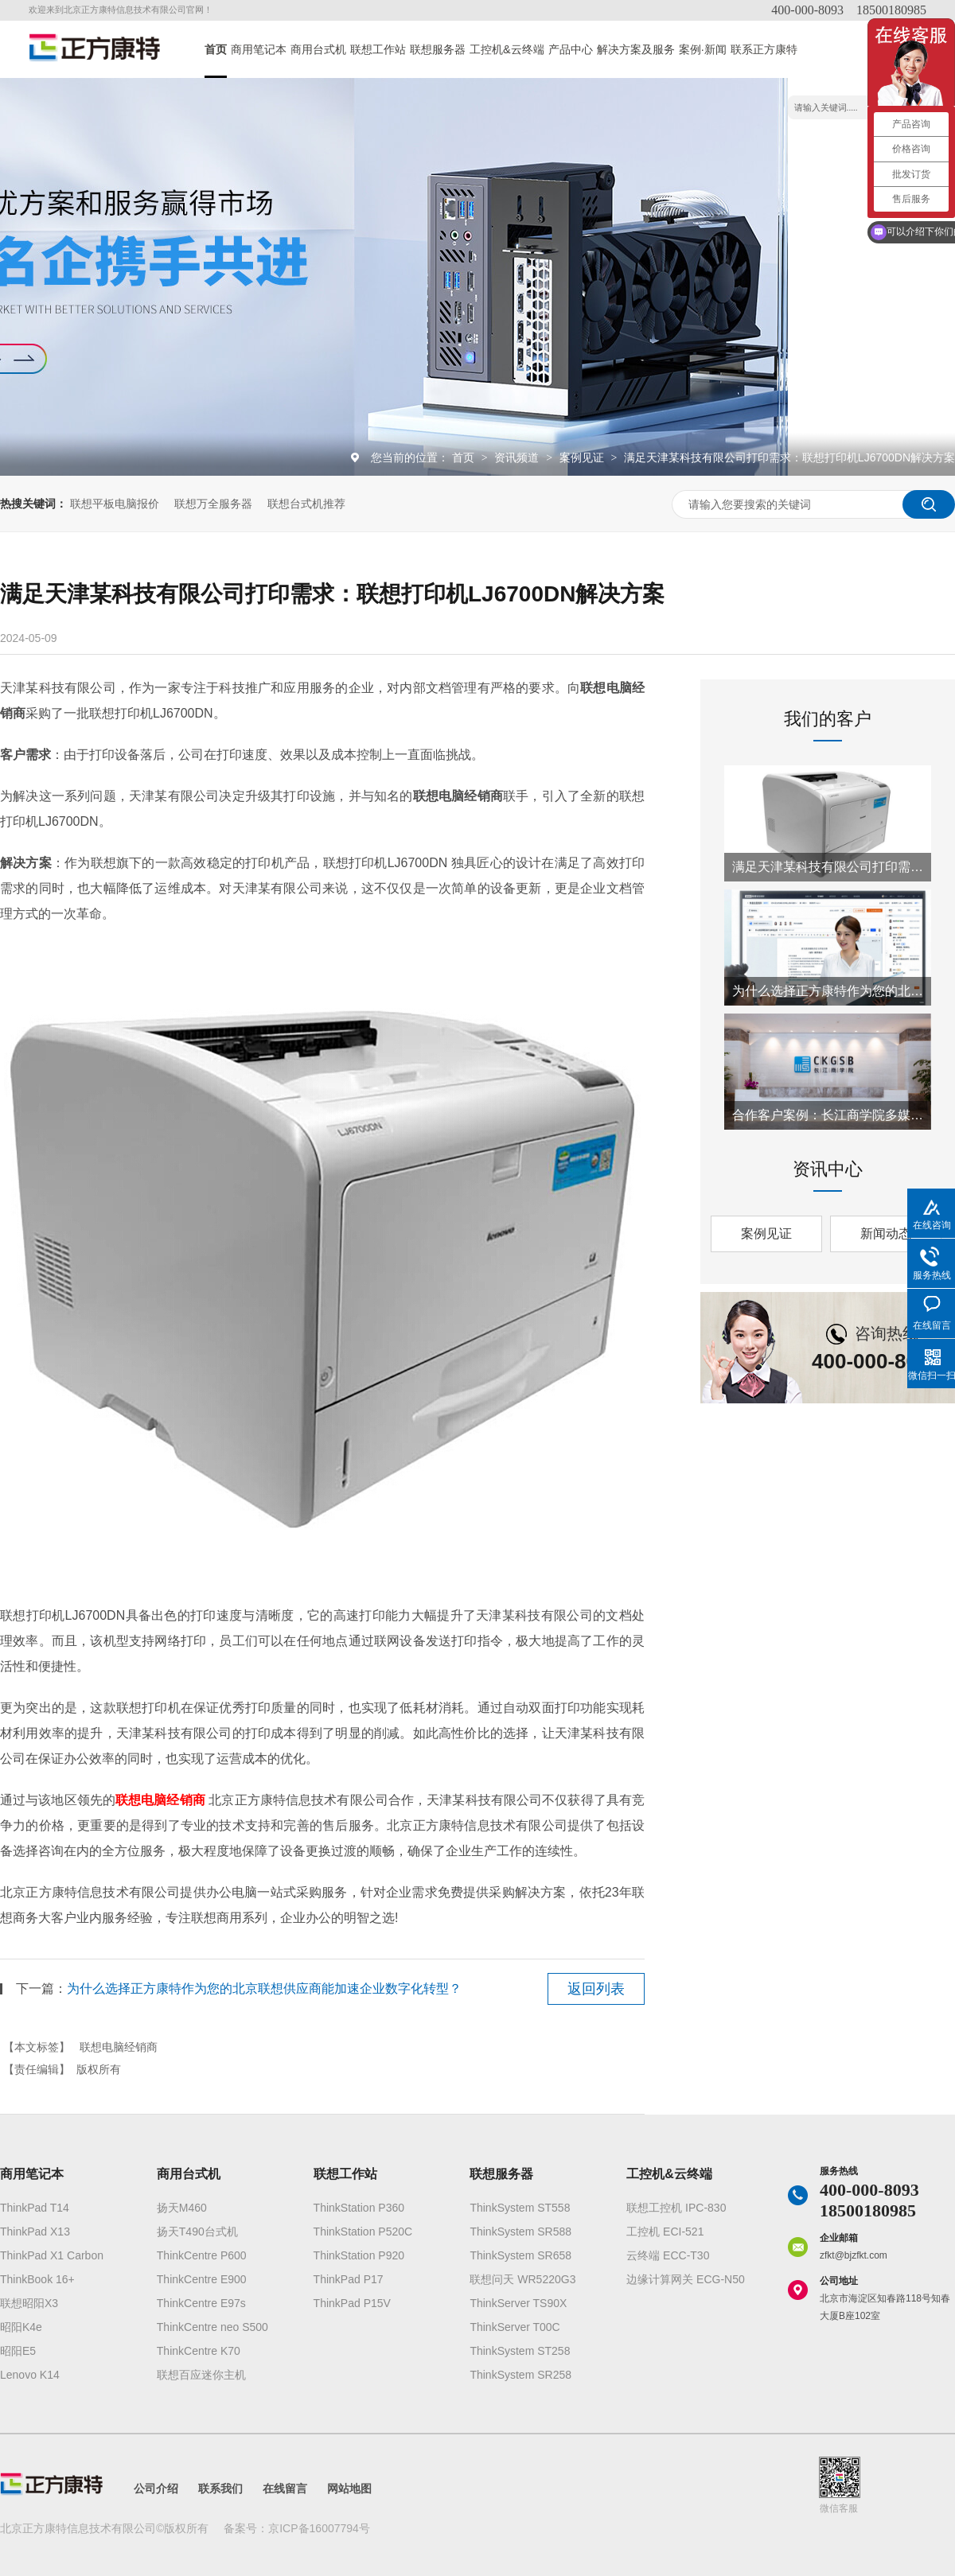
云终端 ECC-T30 (667, 2255)
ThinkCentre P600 (202, 2255)
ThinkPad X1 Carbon (51, 2255)
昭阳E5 (18, 2350)
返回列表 (596, 1989)
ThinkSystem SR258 (520, 2374)
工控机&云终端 (507, 49)
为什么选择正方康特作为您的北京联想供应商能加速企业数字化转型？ (264, 1988)
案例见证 (583, 457)
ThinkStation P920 (359, 2255)
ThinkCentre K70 (198, 2350)
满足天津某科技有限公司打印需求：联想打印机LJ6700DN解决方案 (789, 457)
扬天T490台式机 (197, 2231)
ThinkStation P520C (363, 2231)
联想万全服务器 (213, 503)
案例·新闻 (703, 49)
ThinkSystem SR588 (520, 2231)
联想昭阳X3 (29, 2303)
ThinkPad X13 (35, 2231)
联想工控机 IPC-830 (676, 2207)
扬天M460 (182, 2207)
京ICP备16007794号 (319, 2528)
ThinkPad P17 (349, 2279)
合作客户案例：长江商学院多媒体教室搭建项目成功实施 (827, 1115)
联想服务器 (438, 49)
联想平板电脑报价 (114, 503)
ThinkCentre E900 (202, 2279)
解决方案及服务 (636, 49)
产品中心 (570, 49)
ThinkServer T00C (514, 2327)
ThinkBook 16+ (37, 2279)
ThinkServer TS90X (518, 2303)
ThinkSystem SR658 (520, 2255)
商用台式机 (318, 49)
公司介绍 (156, 2488)
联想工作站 (378, 49)
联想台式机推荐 (306, 503)
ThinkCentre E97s (201, 2303)
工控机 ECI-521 (665, 2231)
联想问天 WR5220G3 (522, 2279)
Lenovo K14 (30, 2374)
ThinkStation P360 (359, 2207)
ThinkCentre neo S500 (212, 2327)
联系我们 (220, 2488)
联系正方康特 (764, 49)
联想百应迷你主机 (201, 2374)
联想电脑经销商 (119, 2047)
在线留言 (285, 2488)
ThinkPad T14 (34, 2207)
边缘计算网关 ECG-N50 (685, 2279)
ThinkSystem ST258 (520, 2350)
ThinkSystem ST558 (520, 2207)
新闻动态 (885, 1233)
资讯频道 (518, 457)
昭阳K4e (21, 2327)
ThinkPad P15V (352, 2303)
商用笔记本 (258, 49)
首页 (216, 49)
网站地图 (349, 2488)
